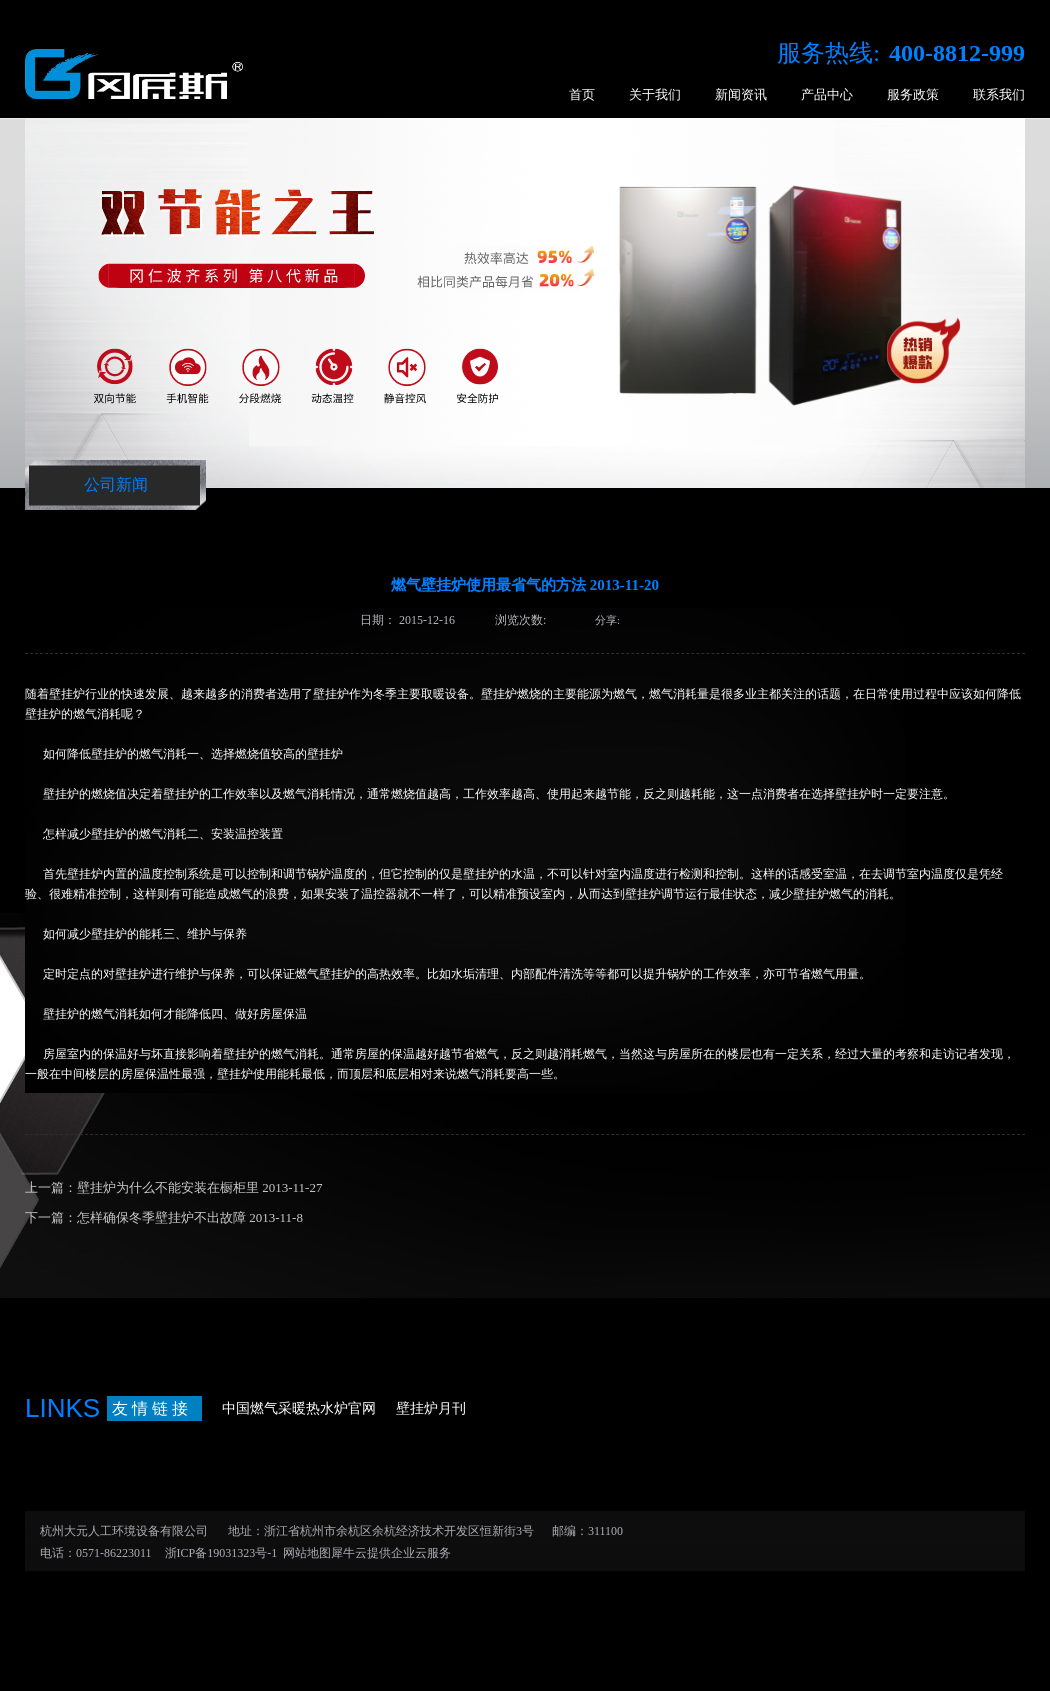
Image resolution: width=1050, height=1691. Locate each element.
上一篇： (173, 1187)
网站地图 (304, 1553)
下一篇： (164, 1217)
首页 (582, 94)
